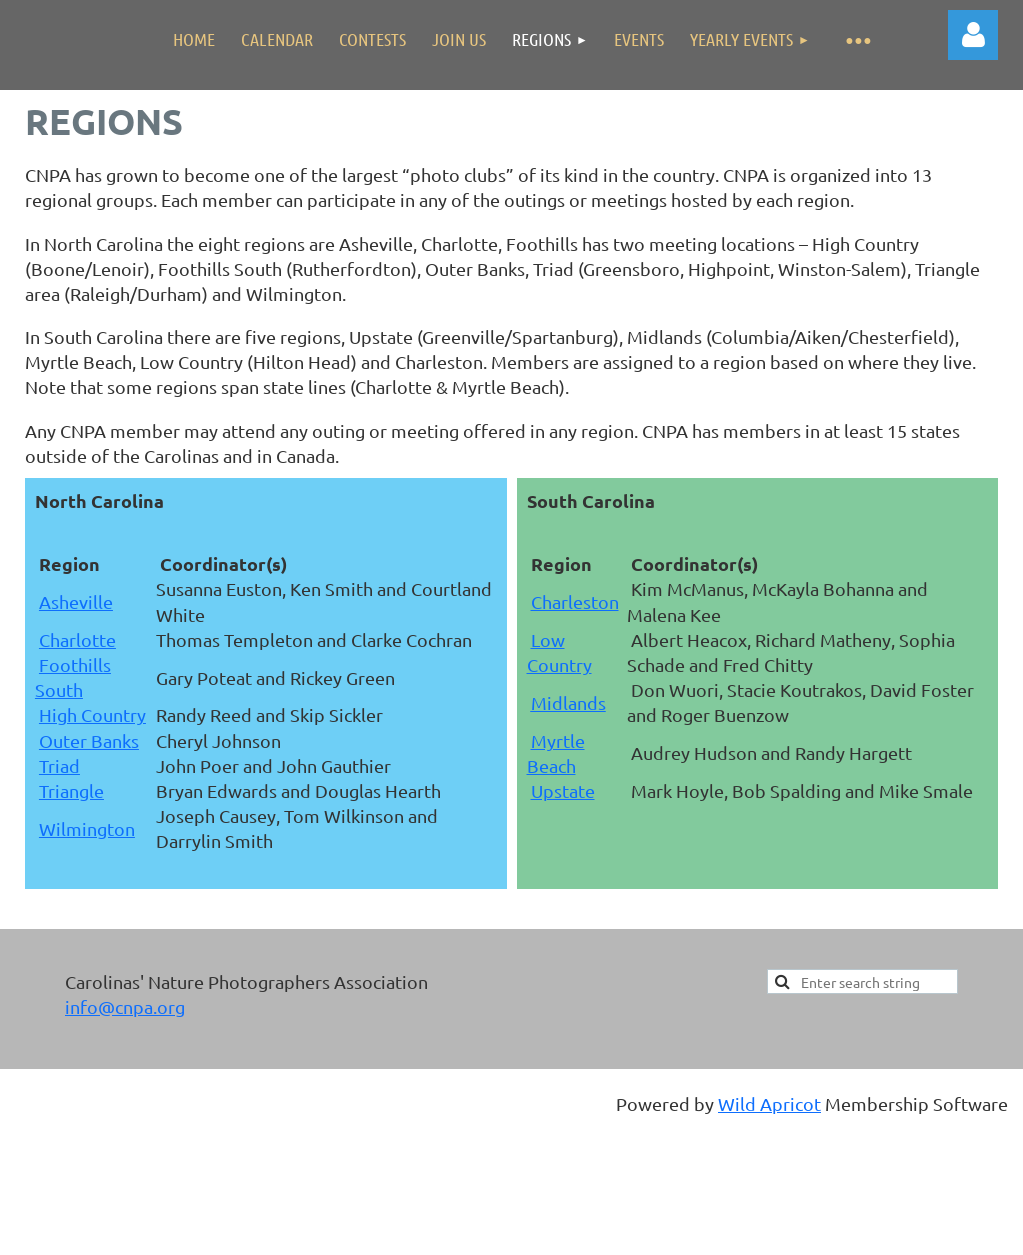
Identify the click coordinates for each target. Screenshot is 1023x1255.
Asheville (76, 601)
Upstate (563, 790)
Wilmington (87, 828)
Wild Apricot (769, 1103)
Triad (59, 765)
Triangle (71, 790)
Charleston (575, 601)
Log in (973, 35)
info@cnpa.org (125, 1006)
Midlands (568, 702)
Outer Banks (89, 740)
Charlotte (77, 639)
